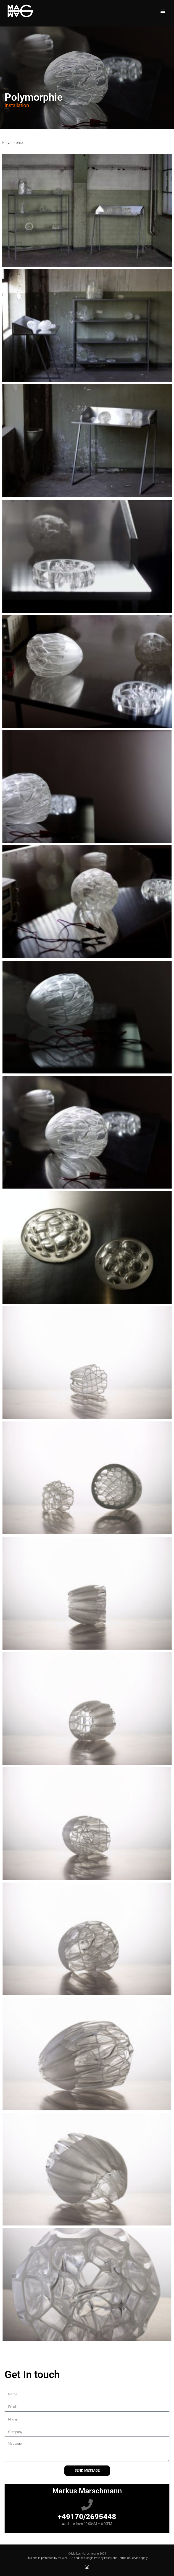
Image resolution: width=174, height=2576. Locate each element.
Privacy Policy (103, 2558)
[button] (162, 11)
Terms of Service (129, 2558)
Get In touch (32, 2374)
